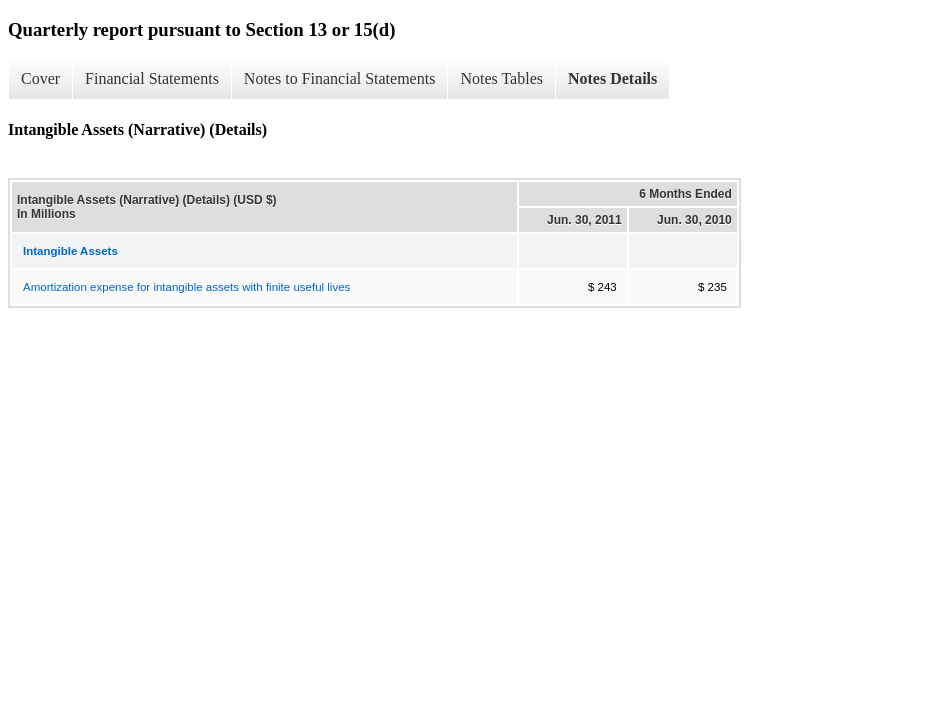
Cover (40, 78)
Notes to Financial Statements (340, 78)
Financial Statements (152, 78)
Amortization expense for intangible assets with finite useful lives (186, 287)
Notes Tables (501, 78)
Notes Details (612, 78)
